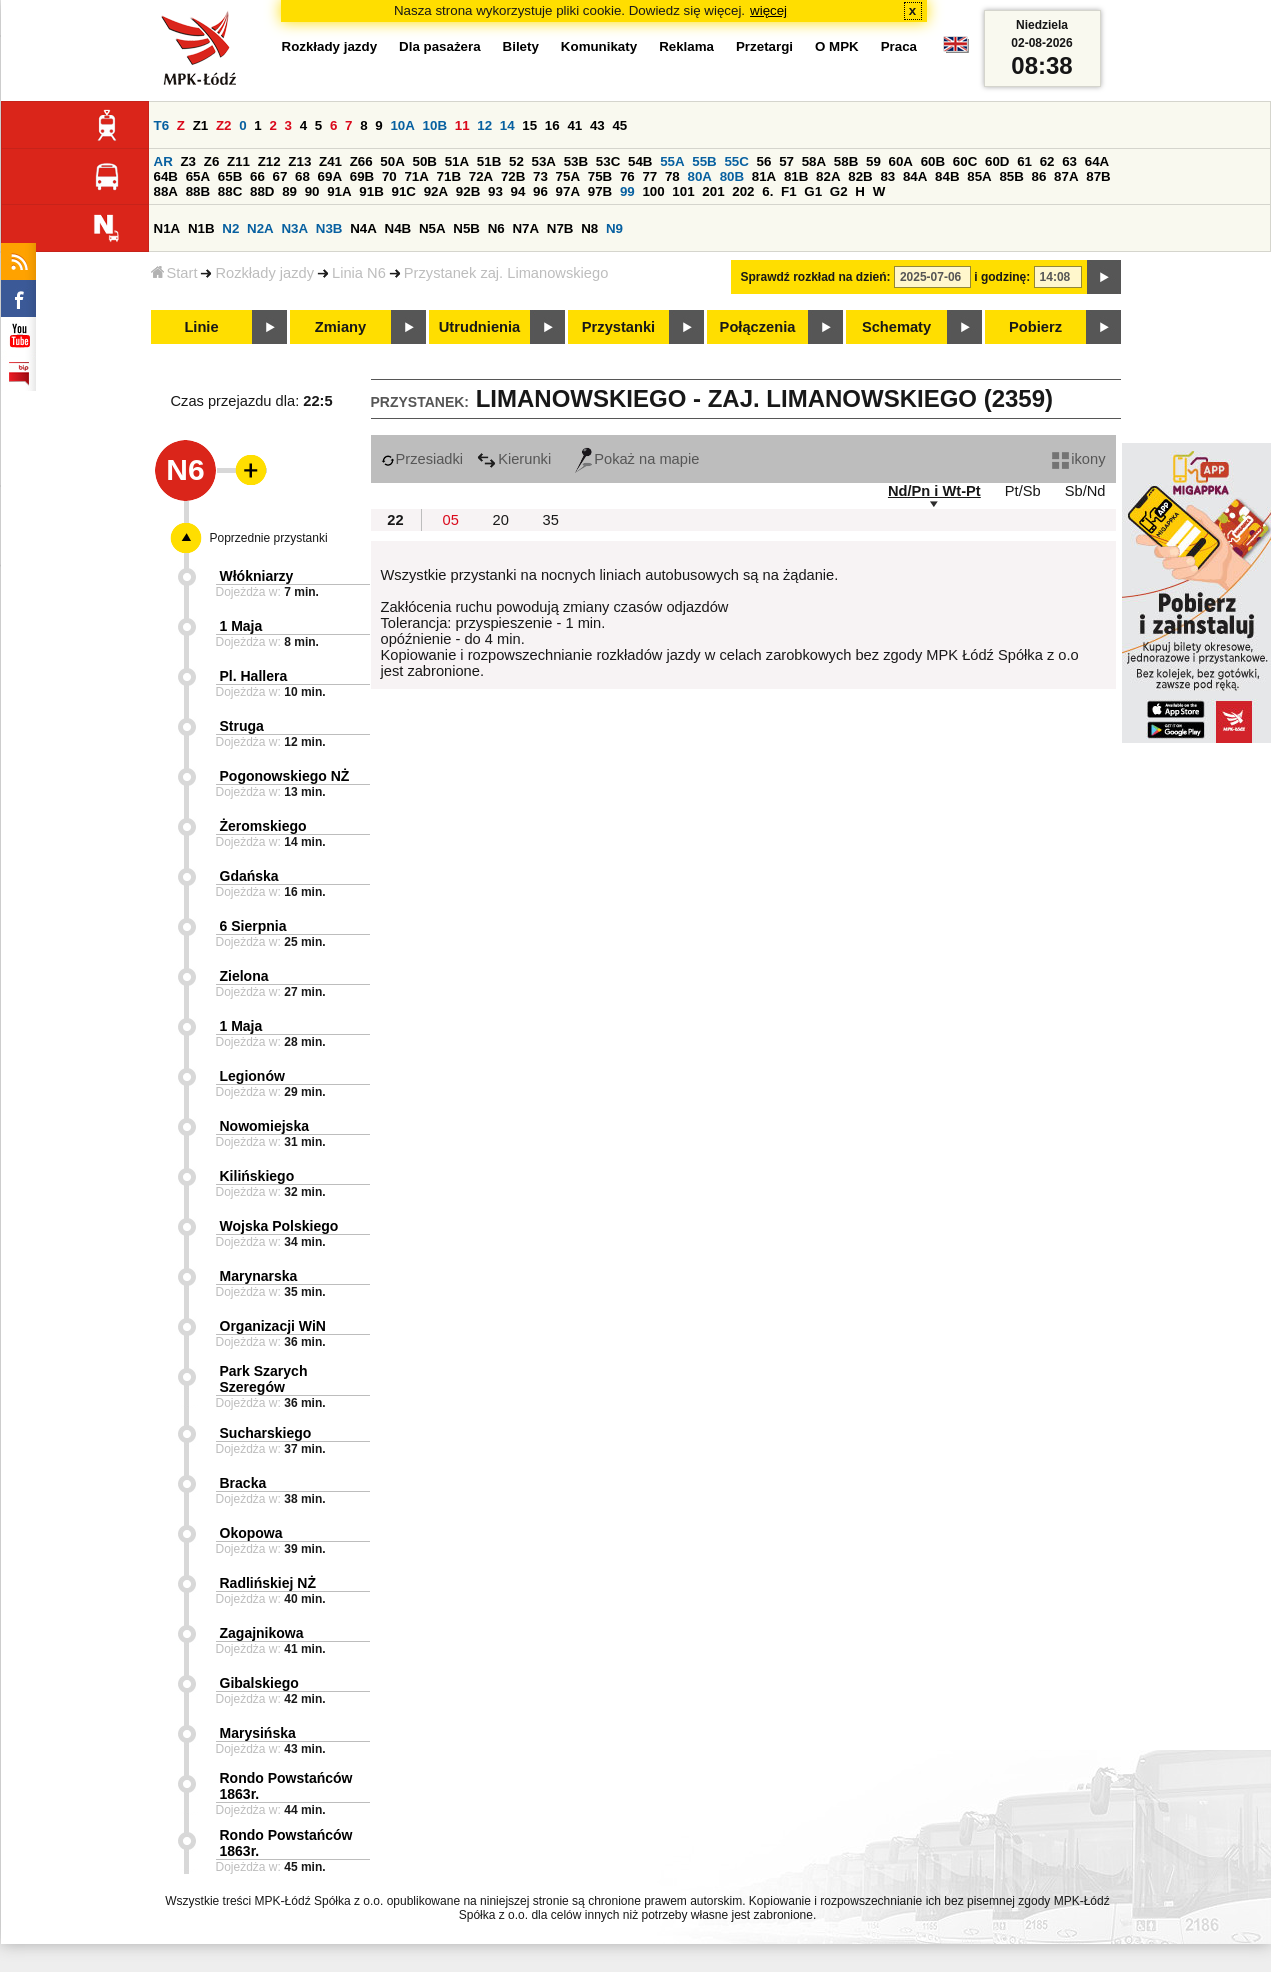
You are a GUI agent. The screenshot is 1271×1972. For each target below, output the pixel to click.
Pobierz (1035, 327)
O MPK (837, 46)
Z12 (269, 161)
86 (1039, 176)
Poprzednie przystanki (269, 538)
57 (786, 161)
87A (1066, 176)
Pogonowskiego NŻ (285, 776)
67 (280, 176)
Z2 (224, 125)
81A (764, 176)
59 (873, 161)
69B (362, 176)
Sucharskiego (266, 1433)
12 (484, 125)
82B (860, 176)
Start (174, 273)
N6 (496, 228)
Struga (242, 726)
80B (732, 176)
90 (312, 191)
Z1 (201, 125)
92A (436, 191)
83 (887, 176)
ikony (1078, 459)
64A (1097, 161)
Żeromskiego (263, 826)
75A (568, 176)
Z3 (188, 161)
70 (389, 176)
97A (568, 191)
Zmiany (340, 327)
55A (672, 161)
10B (435, 125)
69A (330, 176)
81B (796, 176)
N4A (363, 228)
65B (230, 176)
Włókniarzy (257, 576)
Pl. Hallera (254, 676)
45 (619, 125)
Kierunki (514, 459)
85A (979, 176)
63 (1069, 161)
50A (392, 161)
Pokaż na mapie (637, 459)
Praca (899, 46)
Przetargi (764, 46)
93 (495, 191)
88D (262, 191)
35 (551, 520)
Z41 (330, 161)
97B (600, 191)
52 (516, 161)
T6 (162, 125)
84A (915, 176)
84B (947, 176)
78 (672, 176)
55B (704, 161)
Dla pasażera (440, 46)
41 (574, 125)
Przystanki (618, 327)
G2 (839, 191)
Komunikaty (599, 46)
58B (846, 161)
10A (402, 125)
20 (501, 520)
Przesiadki (422, 459)
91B (371, 191)
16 (552, 125)
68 (302, 176)
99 (627, 191)
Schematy (896, 327)
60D (997, 161)
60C (965, 161)
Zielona (244, 976)
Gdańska (249, 876)
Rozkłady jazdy (264, 273)
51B (489, 161)
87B (1098, 176)
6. (767, 191)
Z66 (361, 161)
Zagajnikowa (262, 1633)
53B (576, 161)
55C (736, 161)
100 (653, 191)
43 (597, 125)
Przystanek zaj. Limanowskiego (506, 273)
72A (481, 176)
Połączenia (758, 327)
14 (507, 125)
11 (462, 125)
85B (1011, 176)
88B (198, 191)
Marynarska (259, 1276)
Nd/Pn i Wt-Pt (934, 491)
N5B (466, 228)
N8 (589, 228)
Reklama (686, 46)
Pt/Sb (1023, 491)
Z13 (299, 161)
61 (1024, 161)
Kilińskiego (257, 1176)
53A (544, 161)
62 (1047, 161)
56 (764, 161)
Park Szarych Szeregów (264, 1379)
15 (529, 125)
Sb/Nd (1085, 491)
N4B (398, 228)
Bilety (521, 46)
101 (683, 191)
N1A (167, 228)
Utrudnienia (479, 327)
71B (449, 176)
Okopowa (251, 1533)
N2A (260, 228)
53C (608, 161)
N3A (294, 228)
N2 (230, 228)
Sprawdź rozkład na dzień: (816, 277)
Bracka (243, 1483)
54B (640, 161)
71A (416, 176)
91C (404, 191)
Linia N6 (359, 273)
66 (257, 176)
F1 (789, 191)
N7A (525, 228)
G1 (813, 191)
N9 (614, 228)
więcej (768, 10)
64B (166, 176)
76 (627, 176)
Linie (201, 327)
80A (699, 176)
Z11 (238, 161)
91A (339, 191)
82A (828, 176)
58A (814, 161)
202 (743, 191)
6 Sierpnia (253, 926)
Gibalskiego (259, 1683)
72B (513, 176)
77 (649, 176)
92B (468, 191)
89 (289, 191)
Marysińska (258, 1733)
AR (163, 161)
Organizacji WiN (273, 1326)
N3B (329, 228)
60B (933, 161)
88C (230, 191)
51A (457, 161)
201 (713, 191)
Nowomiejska (264, 1126)
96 (540, 191)
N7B (560, 228)
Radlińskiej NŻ (268, 1583)
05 (451, 520)
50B (425, 161)
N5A (432, 228)
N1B (201, 228)
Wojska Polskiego (279, 1226)
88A (166, 191)
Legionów (252, 1076)
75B (600, 176)
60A (901, 161)
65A (198, 176)
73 (540, 176)
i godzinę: (1002, 277)
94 (518, 191)
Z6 (212, 161)
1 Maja (241, 626)
